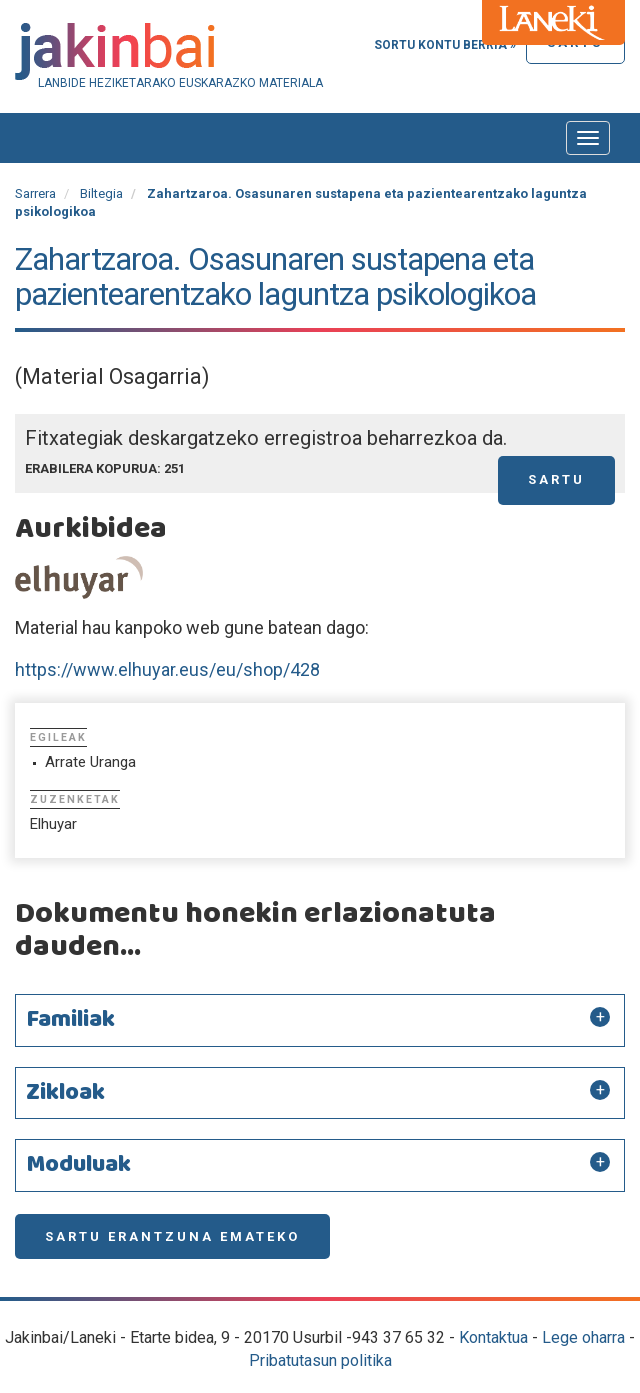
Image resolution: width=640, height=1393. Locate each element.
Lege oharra (583, 1337)
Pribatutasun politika (320, 1360)
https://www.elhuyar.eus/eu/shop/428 (167, 669)
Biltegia (101, 193)
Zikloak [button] (65, 1093)
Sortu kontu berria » (445, 45)
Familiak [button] (70, 1020)
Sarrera (35, 193)
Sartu (556, 479)
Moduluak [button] (78, 1165)
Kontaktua (493, 1337)
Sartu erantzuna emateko (172, 1236)
